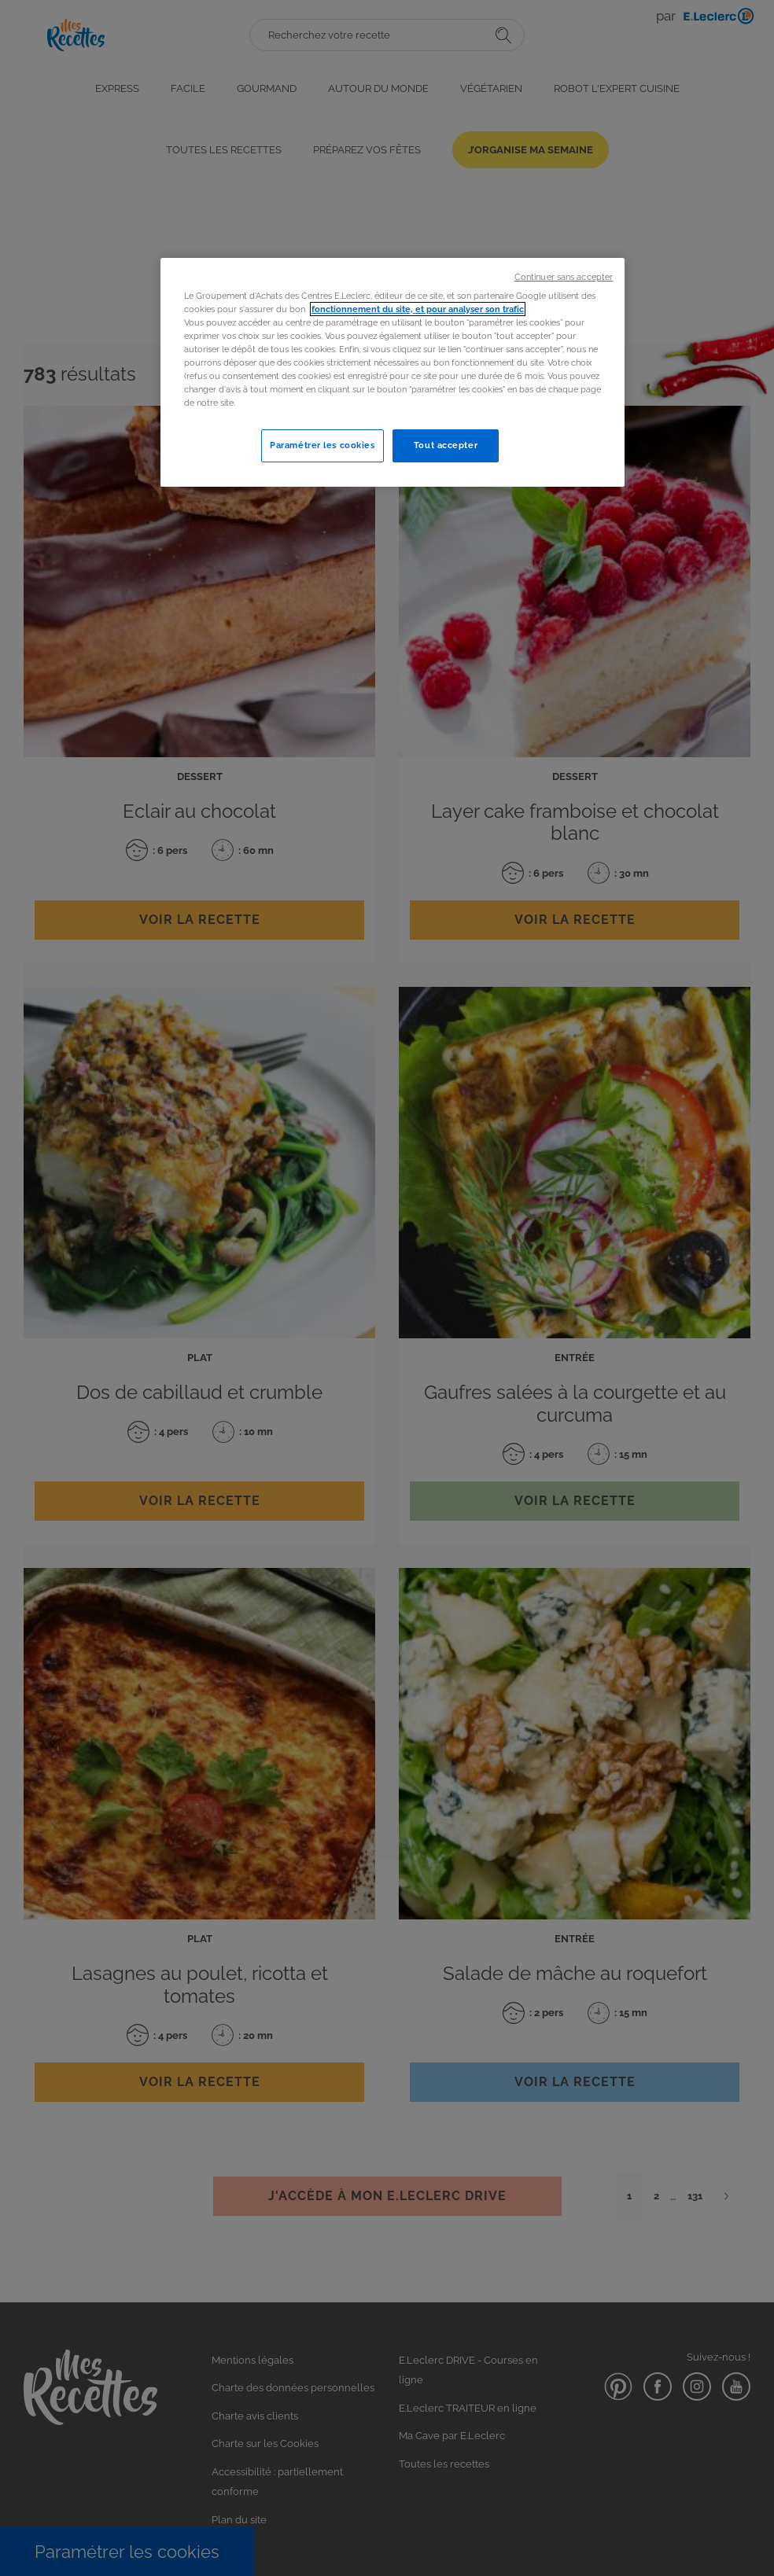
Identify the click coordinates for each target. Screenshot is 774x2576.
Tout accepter (445, 445)
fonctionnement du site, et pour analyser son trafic (417, 309)
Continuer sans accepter (563, 277)
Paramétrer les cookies (322, 445)
